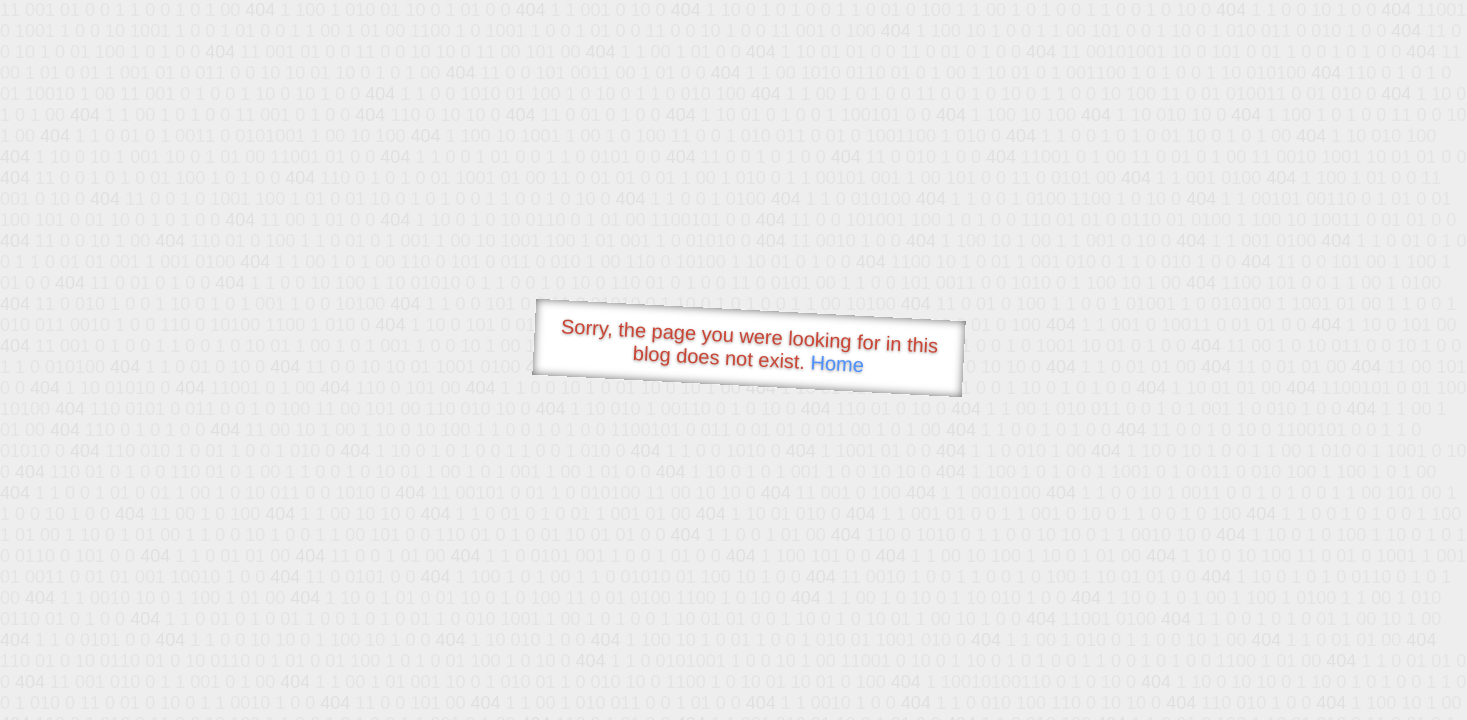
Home (837, 363)
